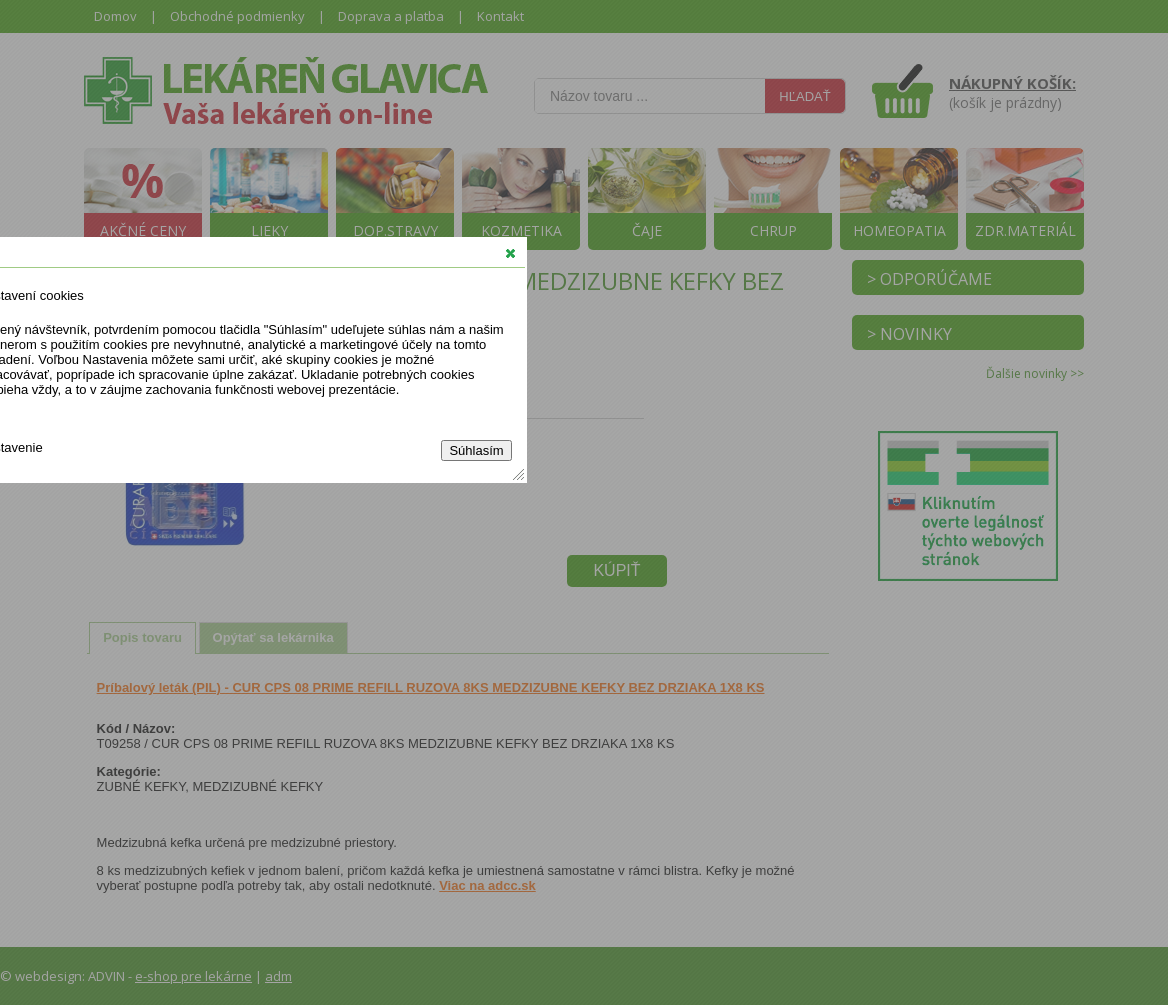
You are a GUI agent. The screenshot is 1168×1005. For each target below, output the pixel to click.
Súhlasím (476, 450)
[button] (510, 253)
